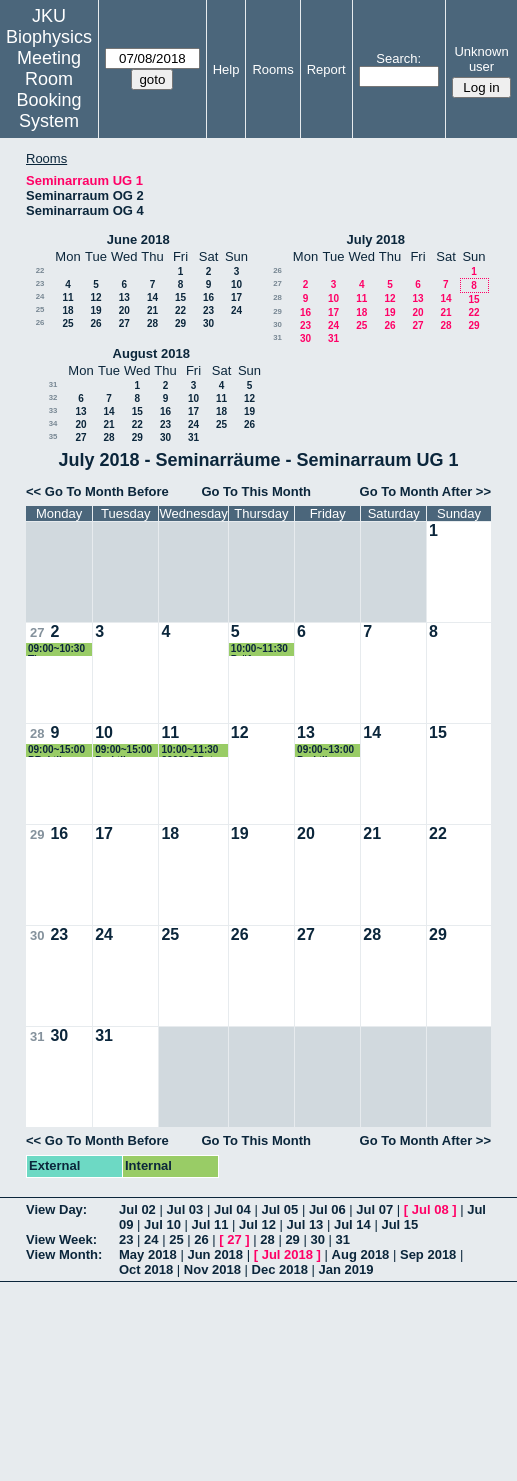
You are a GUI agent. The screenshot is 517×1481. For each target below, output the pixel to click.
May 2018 (148, 1254)
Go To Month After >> (425, 491)
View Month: (64, 1254)
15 (180, 297)
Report (326, 69)
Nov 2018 (212, 1269)
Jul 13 (304, 1224)
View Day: (56, 1209)
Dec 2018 (280, 1269)
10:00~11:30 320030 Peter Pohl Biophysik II (191, 750)
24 (40, 296)
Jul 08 (430, 1209)
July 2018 (375, 239)
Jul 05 (279, 1209)
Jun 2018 (215, 1254)
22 (40, 270)
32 (53, 397)
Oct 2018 (146, 1269)
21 (152, 310)
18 (67, 310)
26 (40, 322)
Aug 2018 (361, 1254)
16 (208, 297)
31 (277, 337)
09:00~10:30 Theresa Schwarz (56, 649)
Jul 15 (399, 1224)
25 (40, 309)
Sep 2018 (428, 1254)
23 (40, 283)
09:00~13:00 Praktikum (325, 750)
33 (53, 410)
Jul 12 (257, 1224)
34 (53, 423)
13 (124, 297)
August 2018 (151, 353)
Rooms (272, 69)
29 (180, 323)
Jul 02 (137, 1209)
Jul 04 (232, 1209)
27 (124, 323)
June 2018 (138, 239)
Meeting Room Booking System (48, 89)
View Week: (61, 1239)
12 (95, 297)
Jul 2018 (287, 1254)
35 (53, 436)
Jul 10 (162, 1224)
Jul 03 (184, 1209)
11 (67, 297)
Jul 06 (327, 1209)
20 (124, 310)
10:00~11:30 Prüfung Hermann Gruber (259, 649)
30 (208, 323)
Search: (398, 58)
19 (95, 310)
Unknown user (481, 59)
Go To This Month (256, 491)
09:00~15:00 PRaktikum (56, 750)
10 (236, 284)
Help (226, 69)
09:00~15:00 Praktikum (123, 750)
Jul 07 (374, 1209)
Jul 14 (352, 1224)
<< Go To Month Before (97, 491)
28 (152, 323)
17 (236, 297)
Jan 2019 (346, 1269)
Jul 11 (210, 1224)
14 (152, 297)
